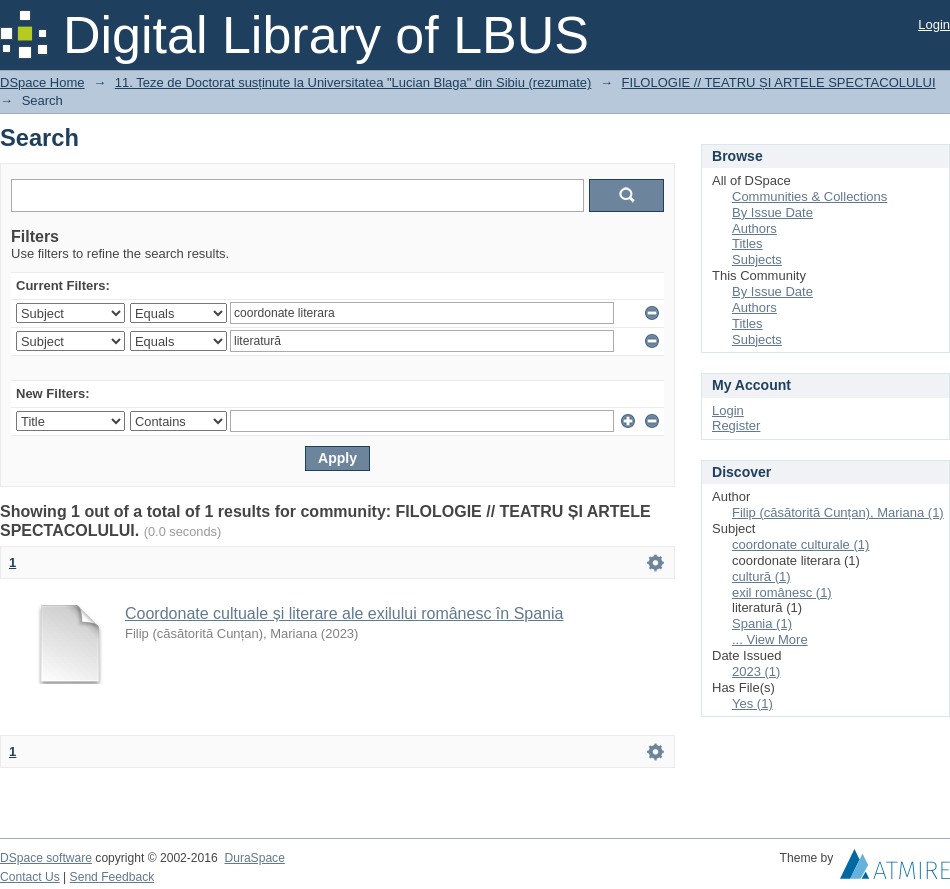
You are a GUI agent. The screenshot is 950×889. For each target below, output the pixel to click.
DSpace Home (42, 82)
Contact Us (30, 877)
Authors (754, 228)
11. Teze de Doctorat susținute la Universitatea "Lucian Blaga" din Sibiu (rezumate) (353, 82)
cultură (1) (761, 576)
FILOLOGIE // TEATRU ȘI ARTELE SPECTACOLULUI (779, 82)
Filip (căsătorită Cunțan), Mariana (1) (838, 512)
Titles (747, 243)
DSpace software (46, 858)
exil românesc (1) (782, 592)
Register (736, 425)
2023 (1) (756, 671)
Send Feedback (112, 877)
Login (934, 24)
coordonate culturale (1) (800, 544)
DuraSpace (254, 858)
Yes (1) (752, 703)
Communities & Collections (809, 196)
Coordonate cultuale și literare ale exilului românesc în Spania (344, 613)
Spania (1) (762, 623)
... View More (770, 639)
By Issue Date (772, 212)
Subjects (757, 259)
